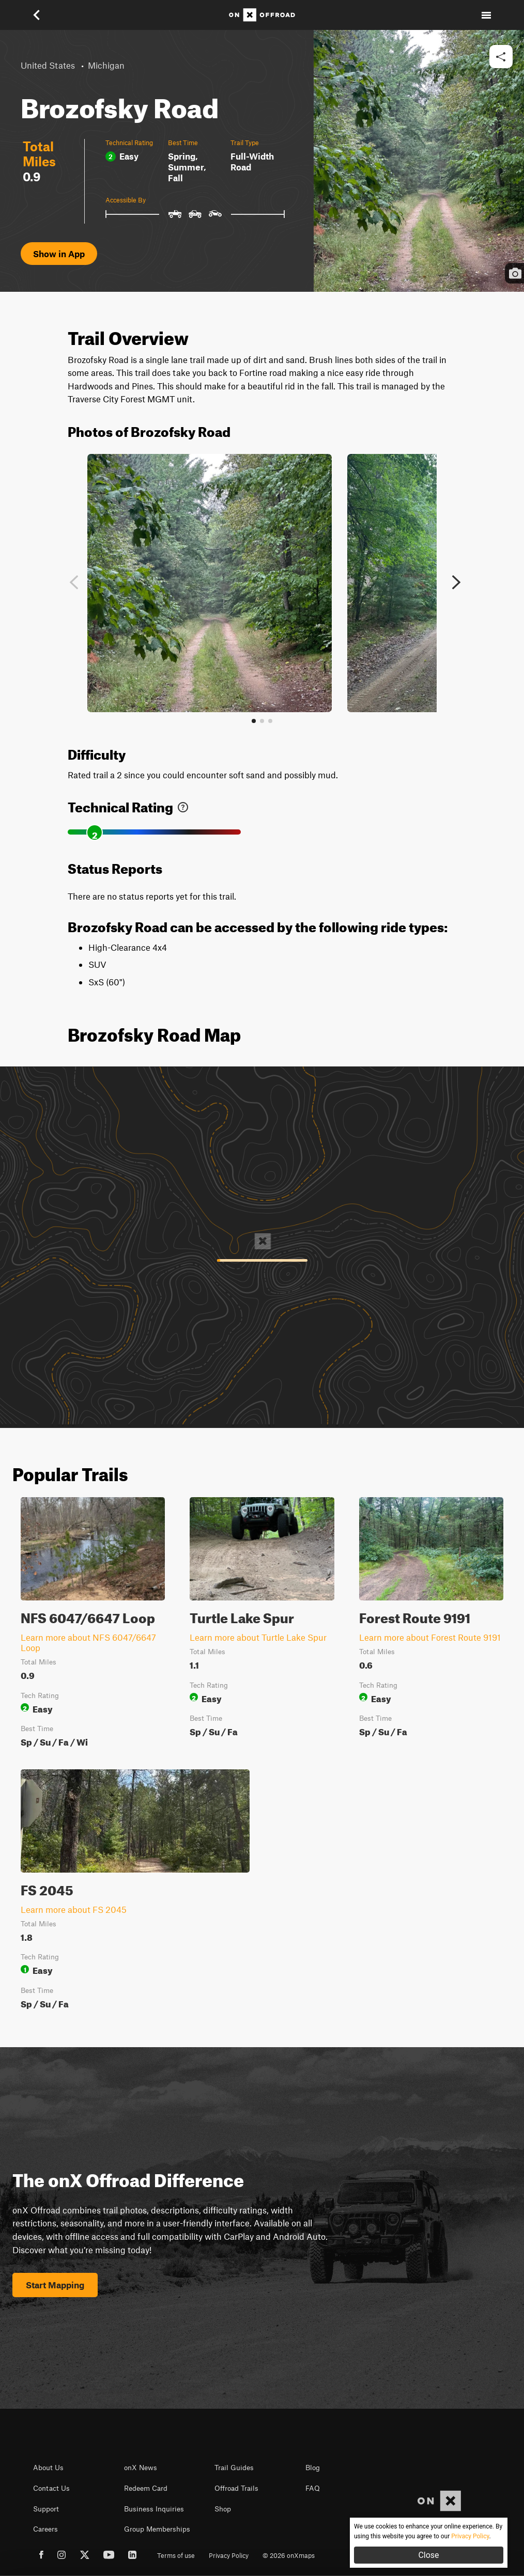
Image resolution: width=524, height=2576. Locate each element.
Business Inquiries (154, 2509)
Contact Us (51, 2488)
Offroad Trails (236, 2488)
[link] (183, 804)
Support (46, 2509)
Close (428, 2555)
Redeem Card (145, 2488)
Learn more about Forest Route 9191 (430, 1637)
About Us (48, 2467)
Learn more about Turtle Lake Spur (258, 1637)
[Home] (262, 15)
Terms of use (176, 2555)
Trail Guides (234, 2467)
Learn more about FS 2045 (74, 1909)
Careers (45, 2529)
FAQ (312, 2488)
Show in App (59, 253)
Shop (222, 2509)
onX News (140, 2467)
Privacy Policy (229, 2555)
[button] (37, 15)
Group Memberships (157, 2529)
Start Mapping (55, 2285)
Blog (312, 2467)
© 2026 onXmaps (289, 2555)
